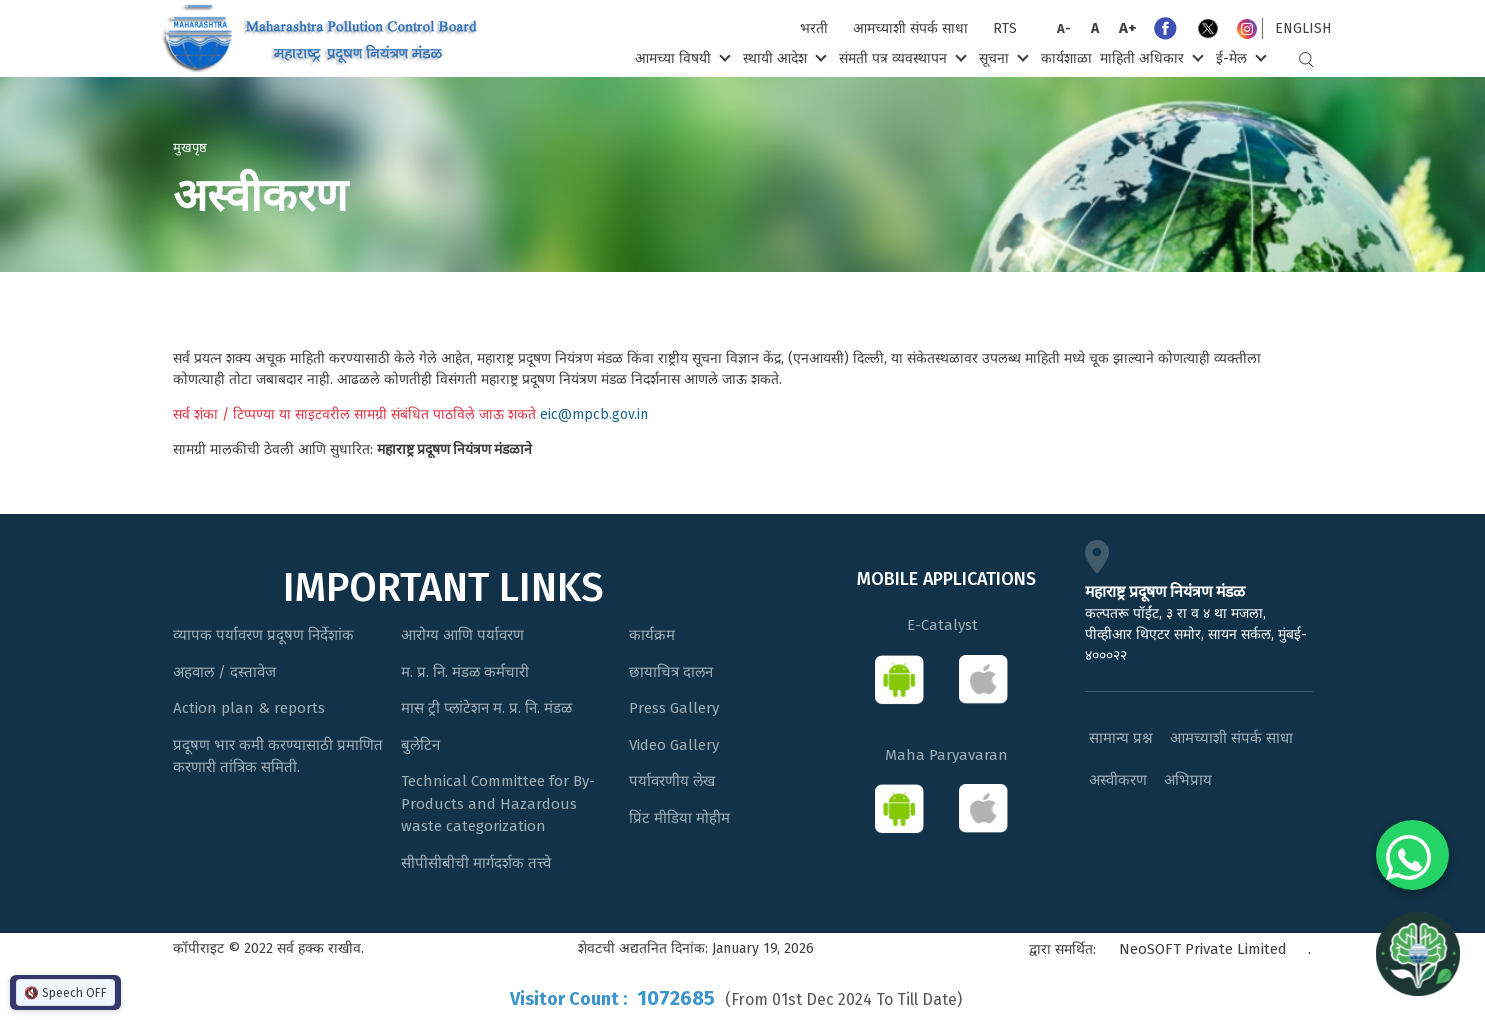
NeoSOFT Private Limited (1203, 949)
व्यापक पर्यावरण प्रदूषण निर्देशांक (263, 635)
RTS (1005, 28)
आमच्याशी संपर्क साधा (910, 28)
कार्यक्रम (652, 635)
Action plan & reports (249, 708)
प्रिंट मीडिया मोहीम (679, 818)
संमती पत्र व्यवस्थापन (900, 57)
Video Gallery (674, 745)
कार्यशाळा (1066, 58)
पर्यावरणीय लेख (672, 781)
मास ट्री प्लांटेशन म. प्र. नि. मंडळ (486, 708)
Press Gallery (674, 708)
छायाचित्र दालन (671, 672)
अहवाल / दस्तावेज (224, 672)
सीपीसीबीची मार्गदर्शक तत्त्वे (476, 863)
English (1303, 28)
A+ (1128, 28)
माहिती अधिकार (1149, 57)
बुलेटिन (420, 745)
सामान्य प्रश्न (1121, 738)
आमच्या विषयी (680, 57)
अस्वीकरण (1118, 780)
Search (1306, 59)
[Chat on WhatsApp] (1412, 855)
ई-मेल (1239, 57)
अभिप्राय (1188, 780)
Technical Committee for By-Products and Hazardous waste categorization (498, 803)
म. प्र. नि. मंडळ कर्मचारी (465, 672)
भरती (814, 28)
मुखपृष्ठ (190, 147)
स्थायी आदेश (782, 57)
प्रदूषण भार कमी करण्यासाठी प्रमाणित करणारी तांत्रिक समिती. (278, 756)
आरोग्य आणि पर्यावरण (462, 635)
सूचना (1001, 57)
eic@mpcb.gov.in (594, 414)
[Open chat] (1418, 953)
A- (1064, 28)
